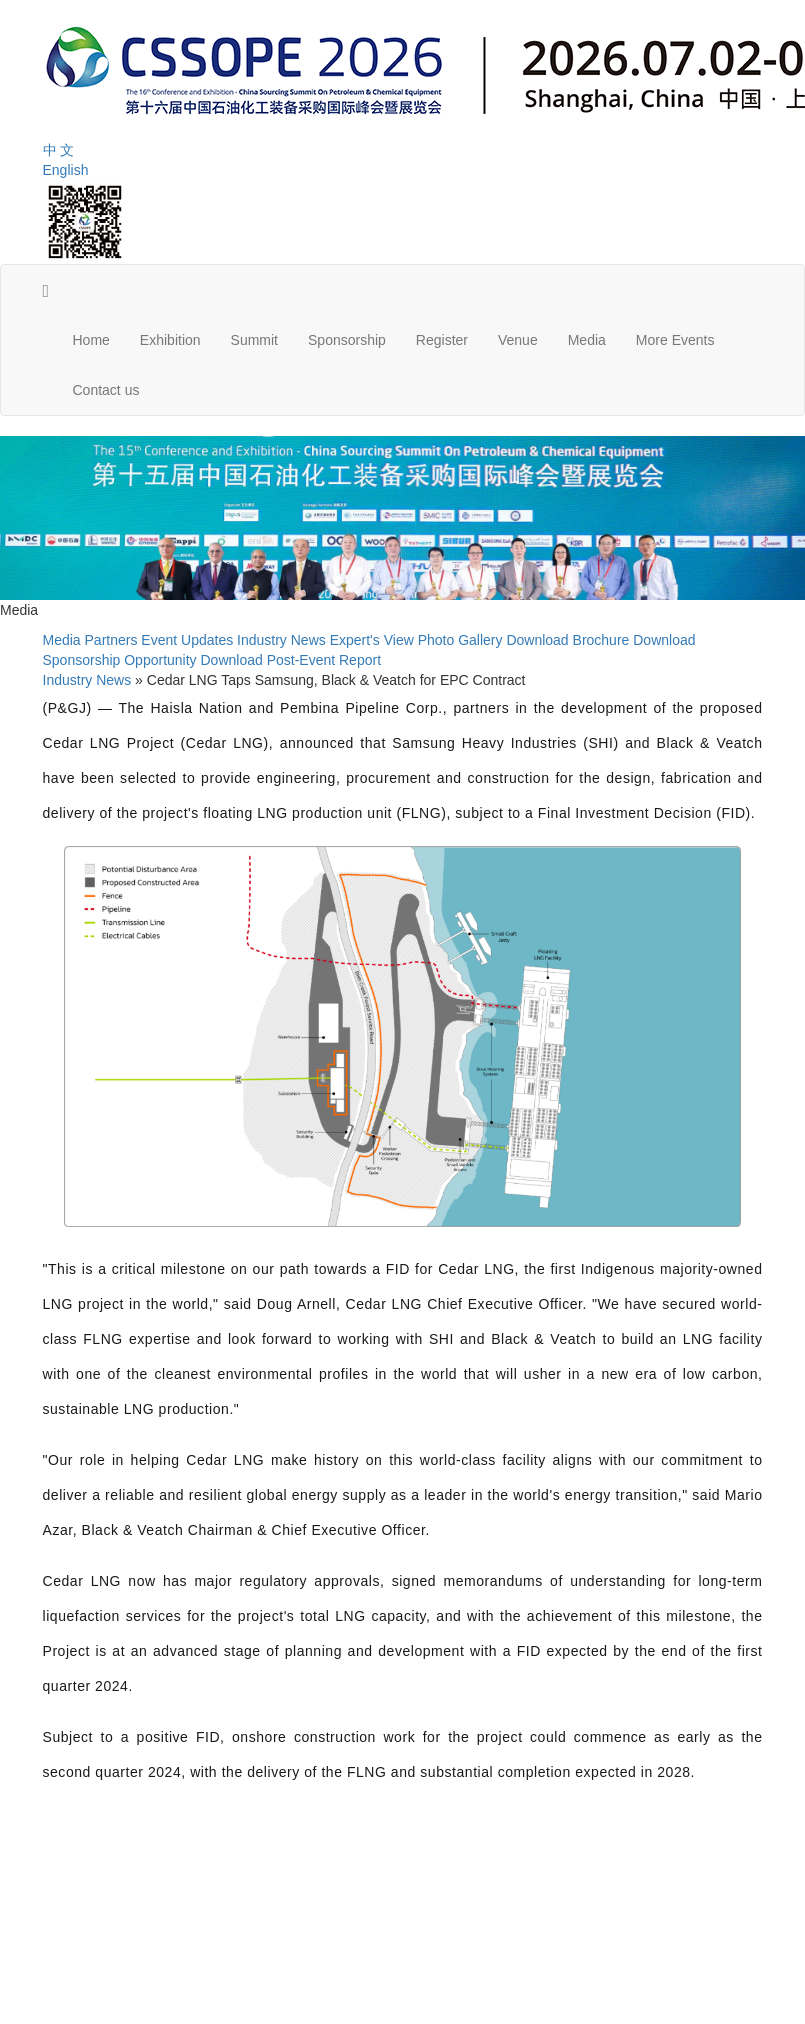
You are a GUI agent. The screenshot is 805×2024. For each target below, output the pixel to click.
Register (442, 340)
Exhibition (170, 340)
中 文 (59, 150)
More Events (675, 340)
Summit (254, 340)
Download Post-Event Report (290, 660)
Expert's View (372, 640)
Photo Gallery (460, 640)
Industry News (281, 640)
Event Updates (187, 640)
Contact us (106, 390)
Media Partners (90, 640)
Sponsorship (347, 340)
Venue (518, 340)
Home (91, 340)
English (66, 170)
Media (587, 340)
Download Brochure (567, 640)
